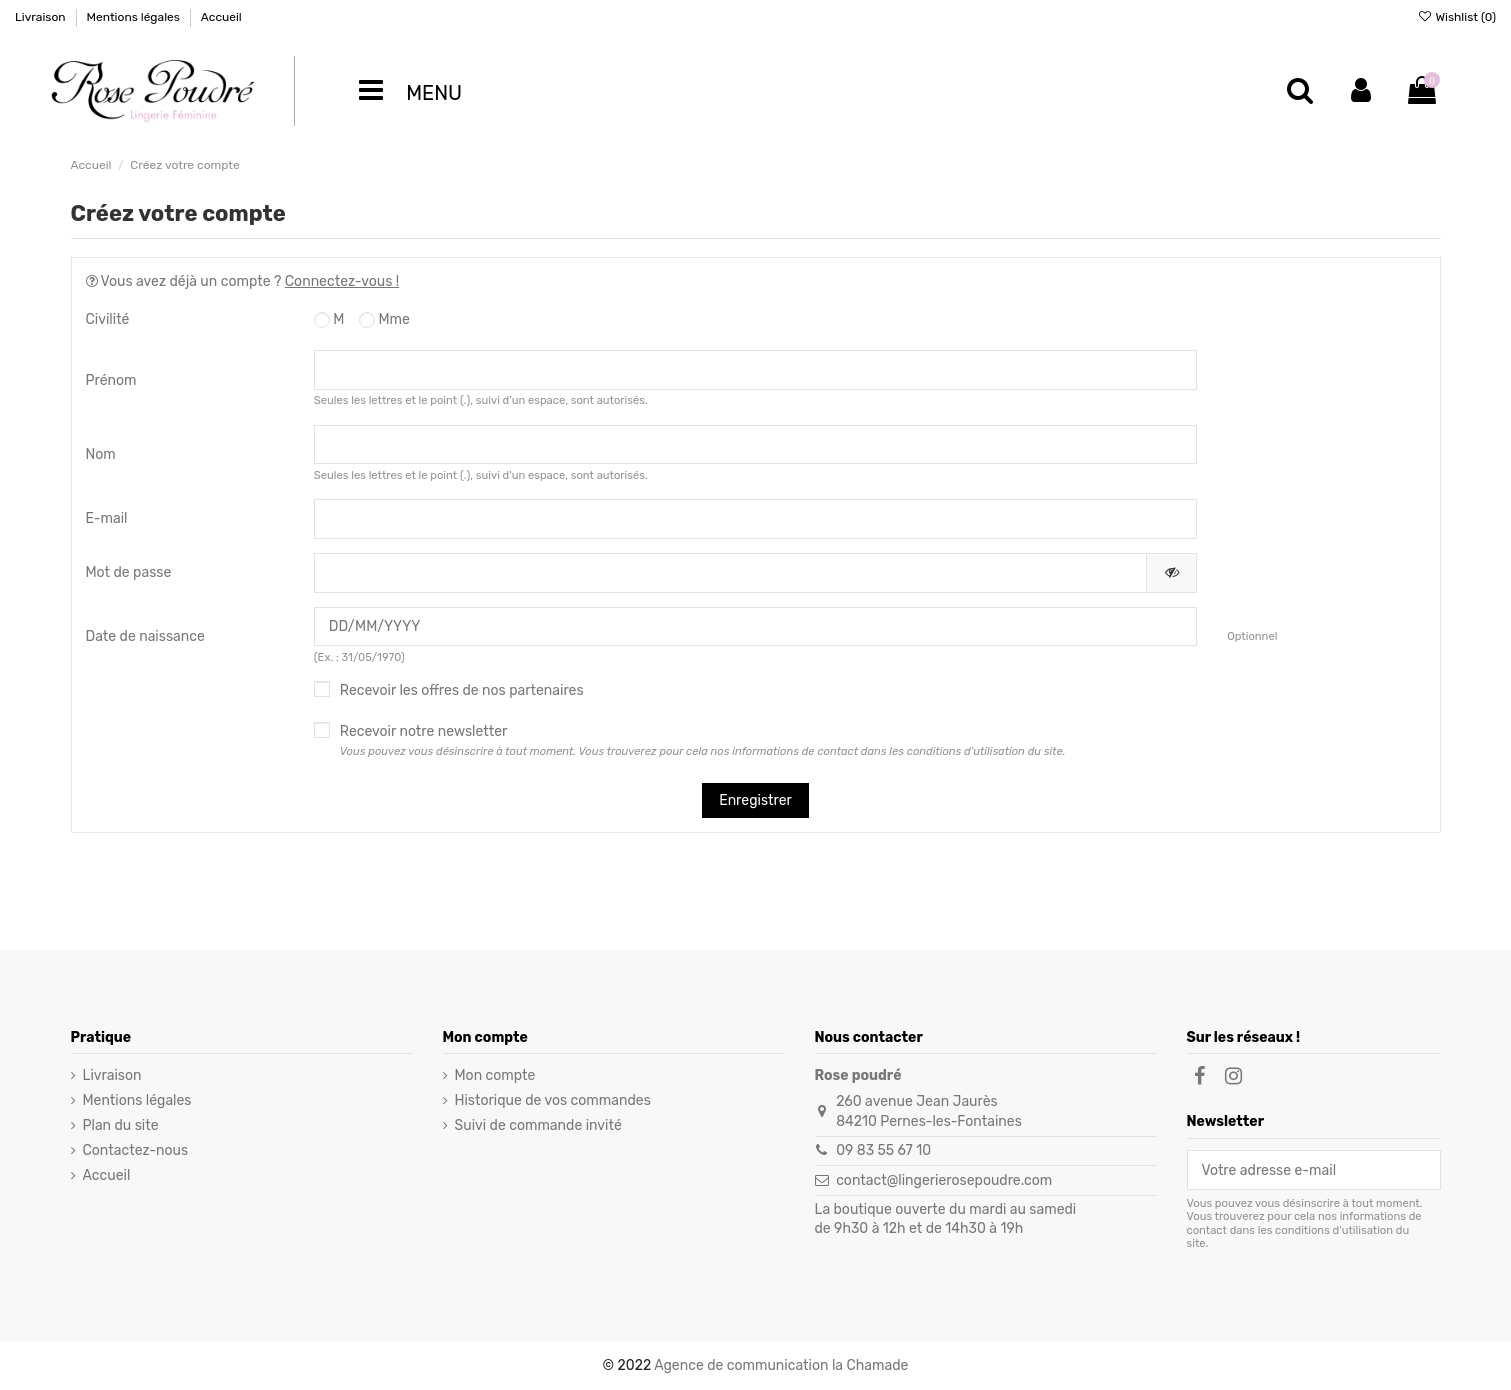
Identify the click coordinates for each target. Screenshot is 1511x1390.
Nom (101, 454)
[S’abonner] (1426, 1170)
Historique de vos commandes (553, 1100)
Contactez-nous (136, 1150)
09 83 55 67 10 (883, 1150)
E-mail (107, 518)
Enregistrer (755, 800)
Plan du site (121, 1125)
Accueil (221, 17)
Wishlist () (1456, 17)
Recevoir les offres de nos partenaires (462, 690)
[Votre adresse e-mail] (1300, 1170)
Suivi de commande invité (538, 1125)
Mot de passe (129, 572)
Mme (384, 319)
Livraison (42, 17)
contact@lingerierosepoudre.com (944, 1180)
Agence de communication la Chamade (781, 1365)
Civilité (108, 319)
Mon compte (495, 1075)
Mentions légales (134, 17)
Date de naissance (145, 636)
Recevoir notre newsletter (703, 741)
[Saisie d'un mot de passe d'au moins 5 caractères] (730, 573)
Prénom (111, 380)
